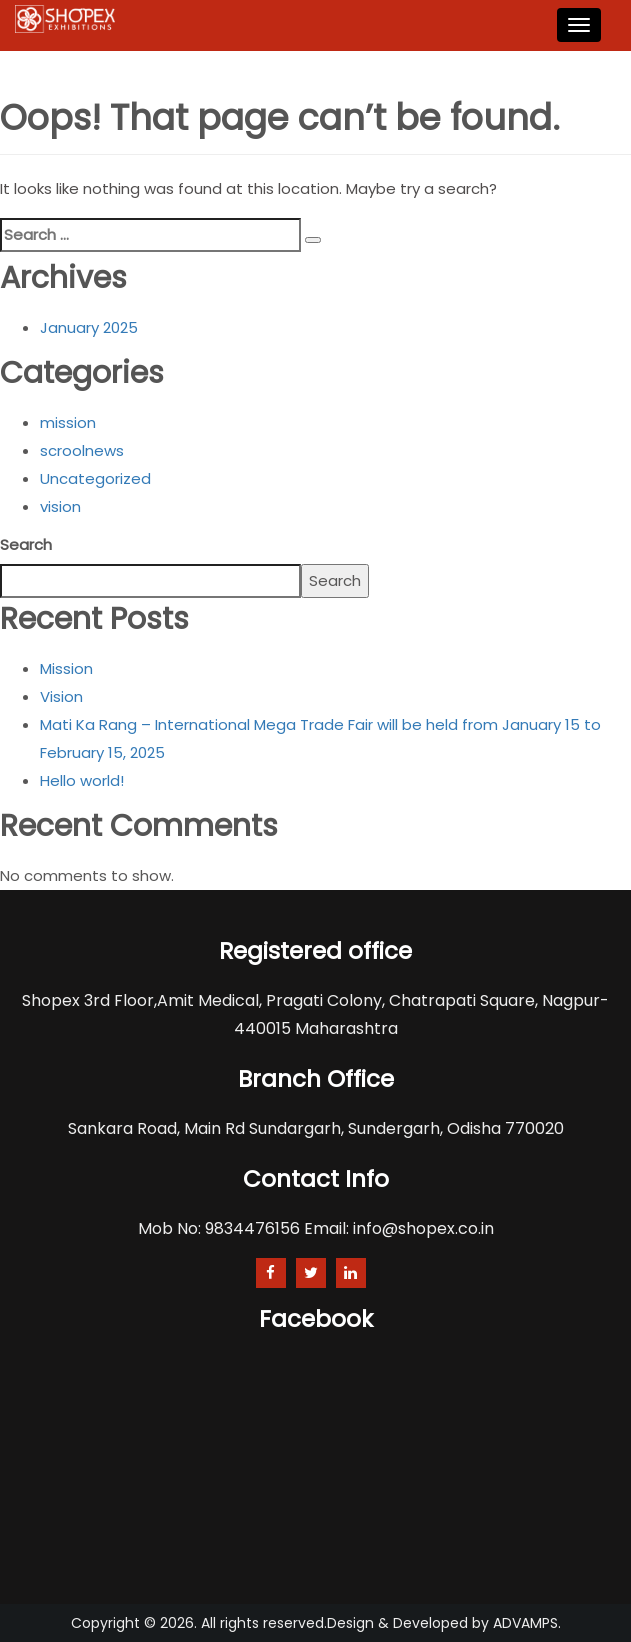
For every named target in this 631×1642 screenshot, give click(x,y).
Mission (66, 668)
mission (68, 422)
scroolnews (82, 450)
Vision (61, 696)
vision (60, 506)
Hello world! (82, 780)
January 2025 (89, 327)
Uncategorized (95, 478)
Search (26, 544)
